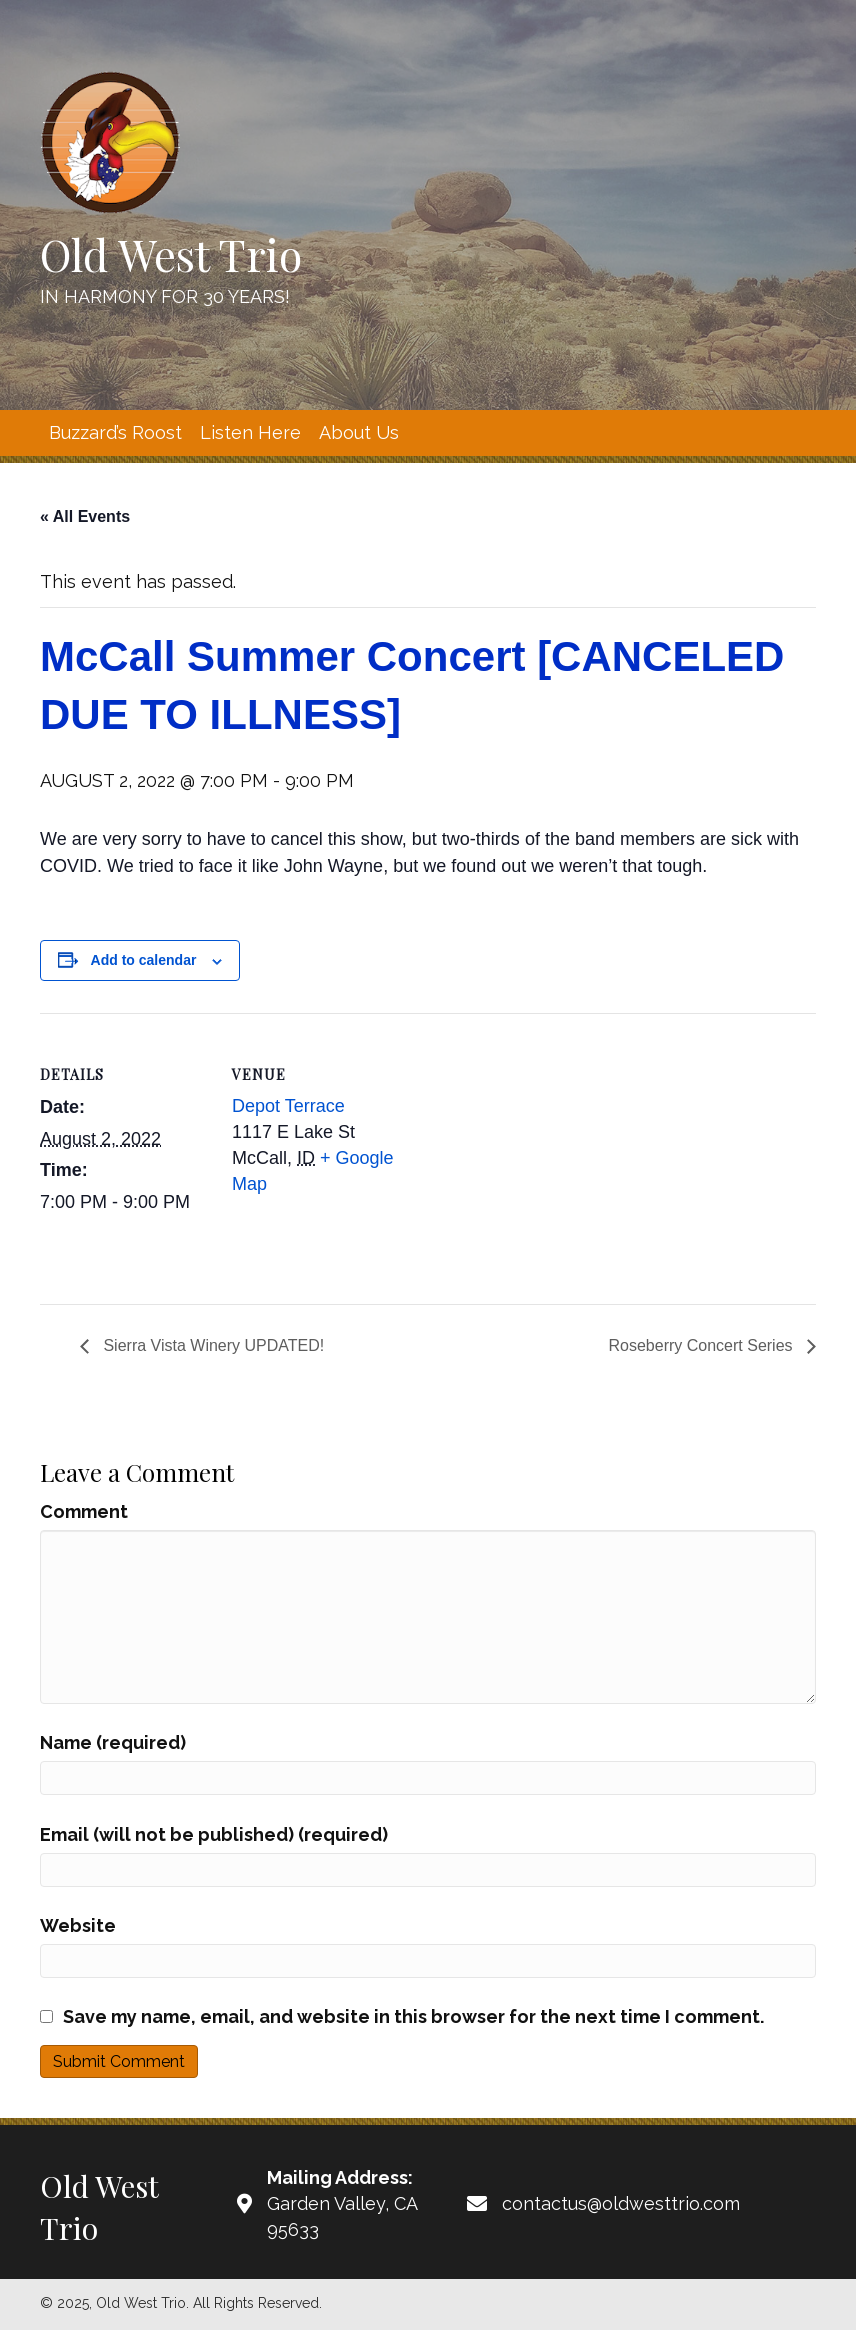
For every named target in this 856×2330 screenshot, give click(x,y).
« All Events (85, 516)
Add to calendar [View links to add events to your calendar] (144, 960)
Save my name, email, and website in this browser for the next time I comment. (413, 2016)
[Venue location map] (529, 1151)
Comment (84, 1511)
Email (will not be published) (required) (214, 1834)
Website (78, 1925)
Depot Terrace (288, 1106)
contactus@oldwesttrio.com (621, 2203)
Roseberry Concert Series (702, 1345)
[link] (115, 433)
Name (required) (113, 1742)
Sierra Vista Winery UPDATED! (211, 1345)
